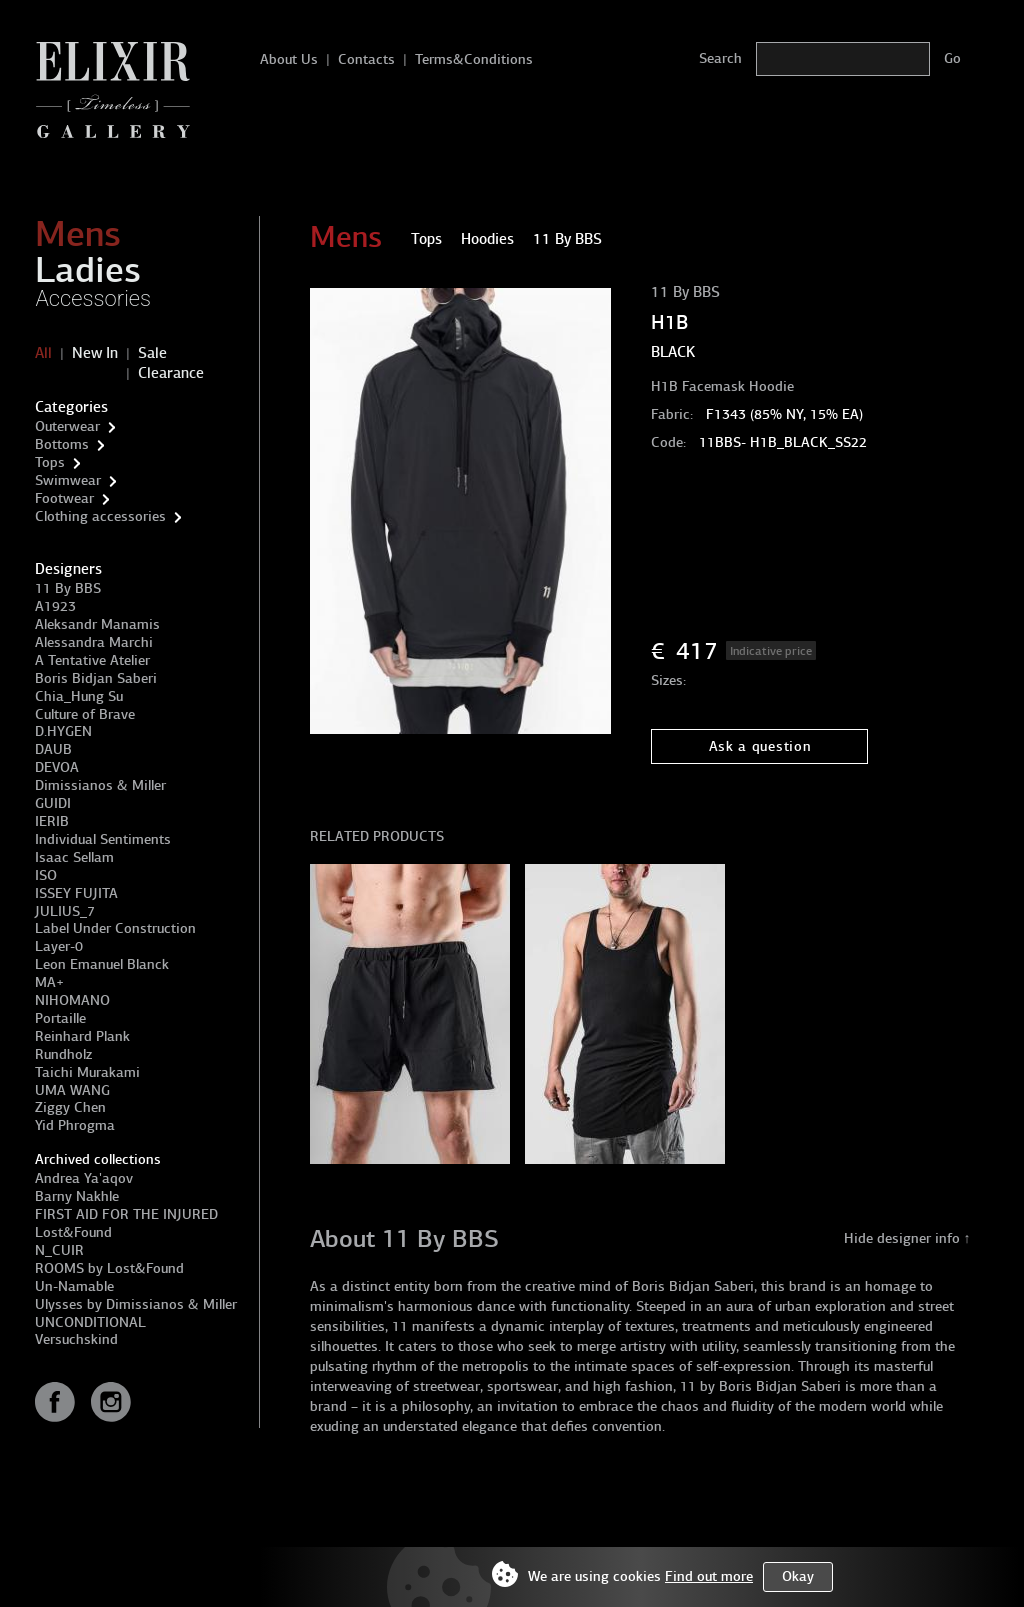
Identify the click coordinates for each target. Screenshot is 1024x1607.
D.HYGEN (63, 731)
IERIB (52, 821)
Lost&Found (73, 1232)
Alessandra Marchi (94, 642)
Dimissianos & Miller (100, 785)
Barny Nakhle (77, 1196)
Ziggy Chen (70, 1107)
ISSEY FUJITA (76, 893)
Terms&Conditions (474, 59)
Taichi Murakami (87, 1072)
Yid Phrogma (75, 1125)
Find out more (709, 1576)
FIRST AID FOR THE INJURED (126, 1214)
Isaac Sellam (74, 857)
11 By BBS (68, 588)
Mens (78, 234)
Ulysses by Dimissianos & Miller (136, 1304)
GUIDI (53, 803)
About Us (289, 59)
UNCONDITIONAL (90, 1322)
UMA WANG (72, 1090)
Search (720, 58)
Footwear (64, 498)
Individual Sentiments (103, 839)
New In (95, 353)
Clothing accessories (100, 516)
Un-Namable (74, 1286)
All (43, 353)
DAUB (53, 749)
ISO (46, 875)
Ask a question (760, 746)
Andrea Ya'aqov (84, 1178)
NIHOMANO (72, 1000)
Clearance (171, 373)
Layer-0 (59, 946)
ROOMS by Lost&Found (109, 1268)
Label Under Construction (115, 928)
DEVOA (57, 767)
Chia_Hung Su (79, 696)
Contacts (366, 59)
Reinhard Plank (82, 1036)
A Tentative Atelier (92, 660)
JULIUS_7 (65, 911)
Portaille (60, 1018)
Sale (152, 353)
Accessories (93, 298)
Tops (50, 462)
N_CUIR (59, 1250)
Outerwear (67, 426)
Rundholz (63, 1054)
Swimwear (68, 480)
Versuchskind (76, 1339)
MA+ (49, 982)
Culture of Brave (85, 714)
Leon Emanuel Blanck (102, 964)
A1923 (55, 606)
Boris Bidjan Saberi (96, 678)
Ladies (88, 270)
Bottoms (62, 444)
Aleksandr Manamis (97, 624)
